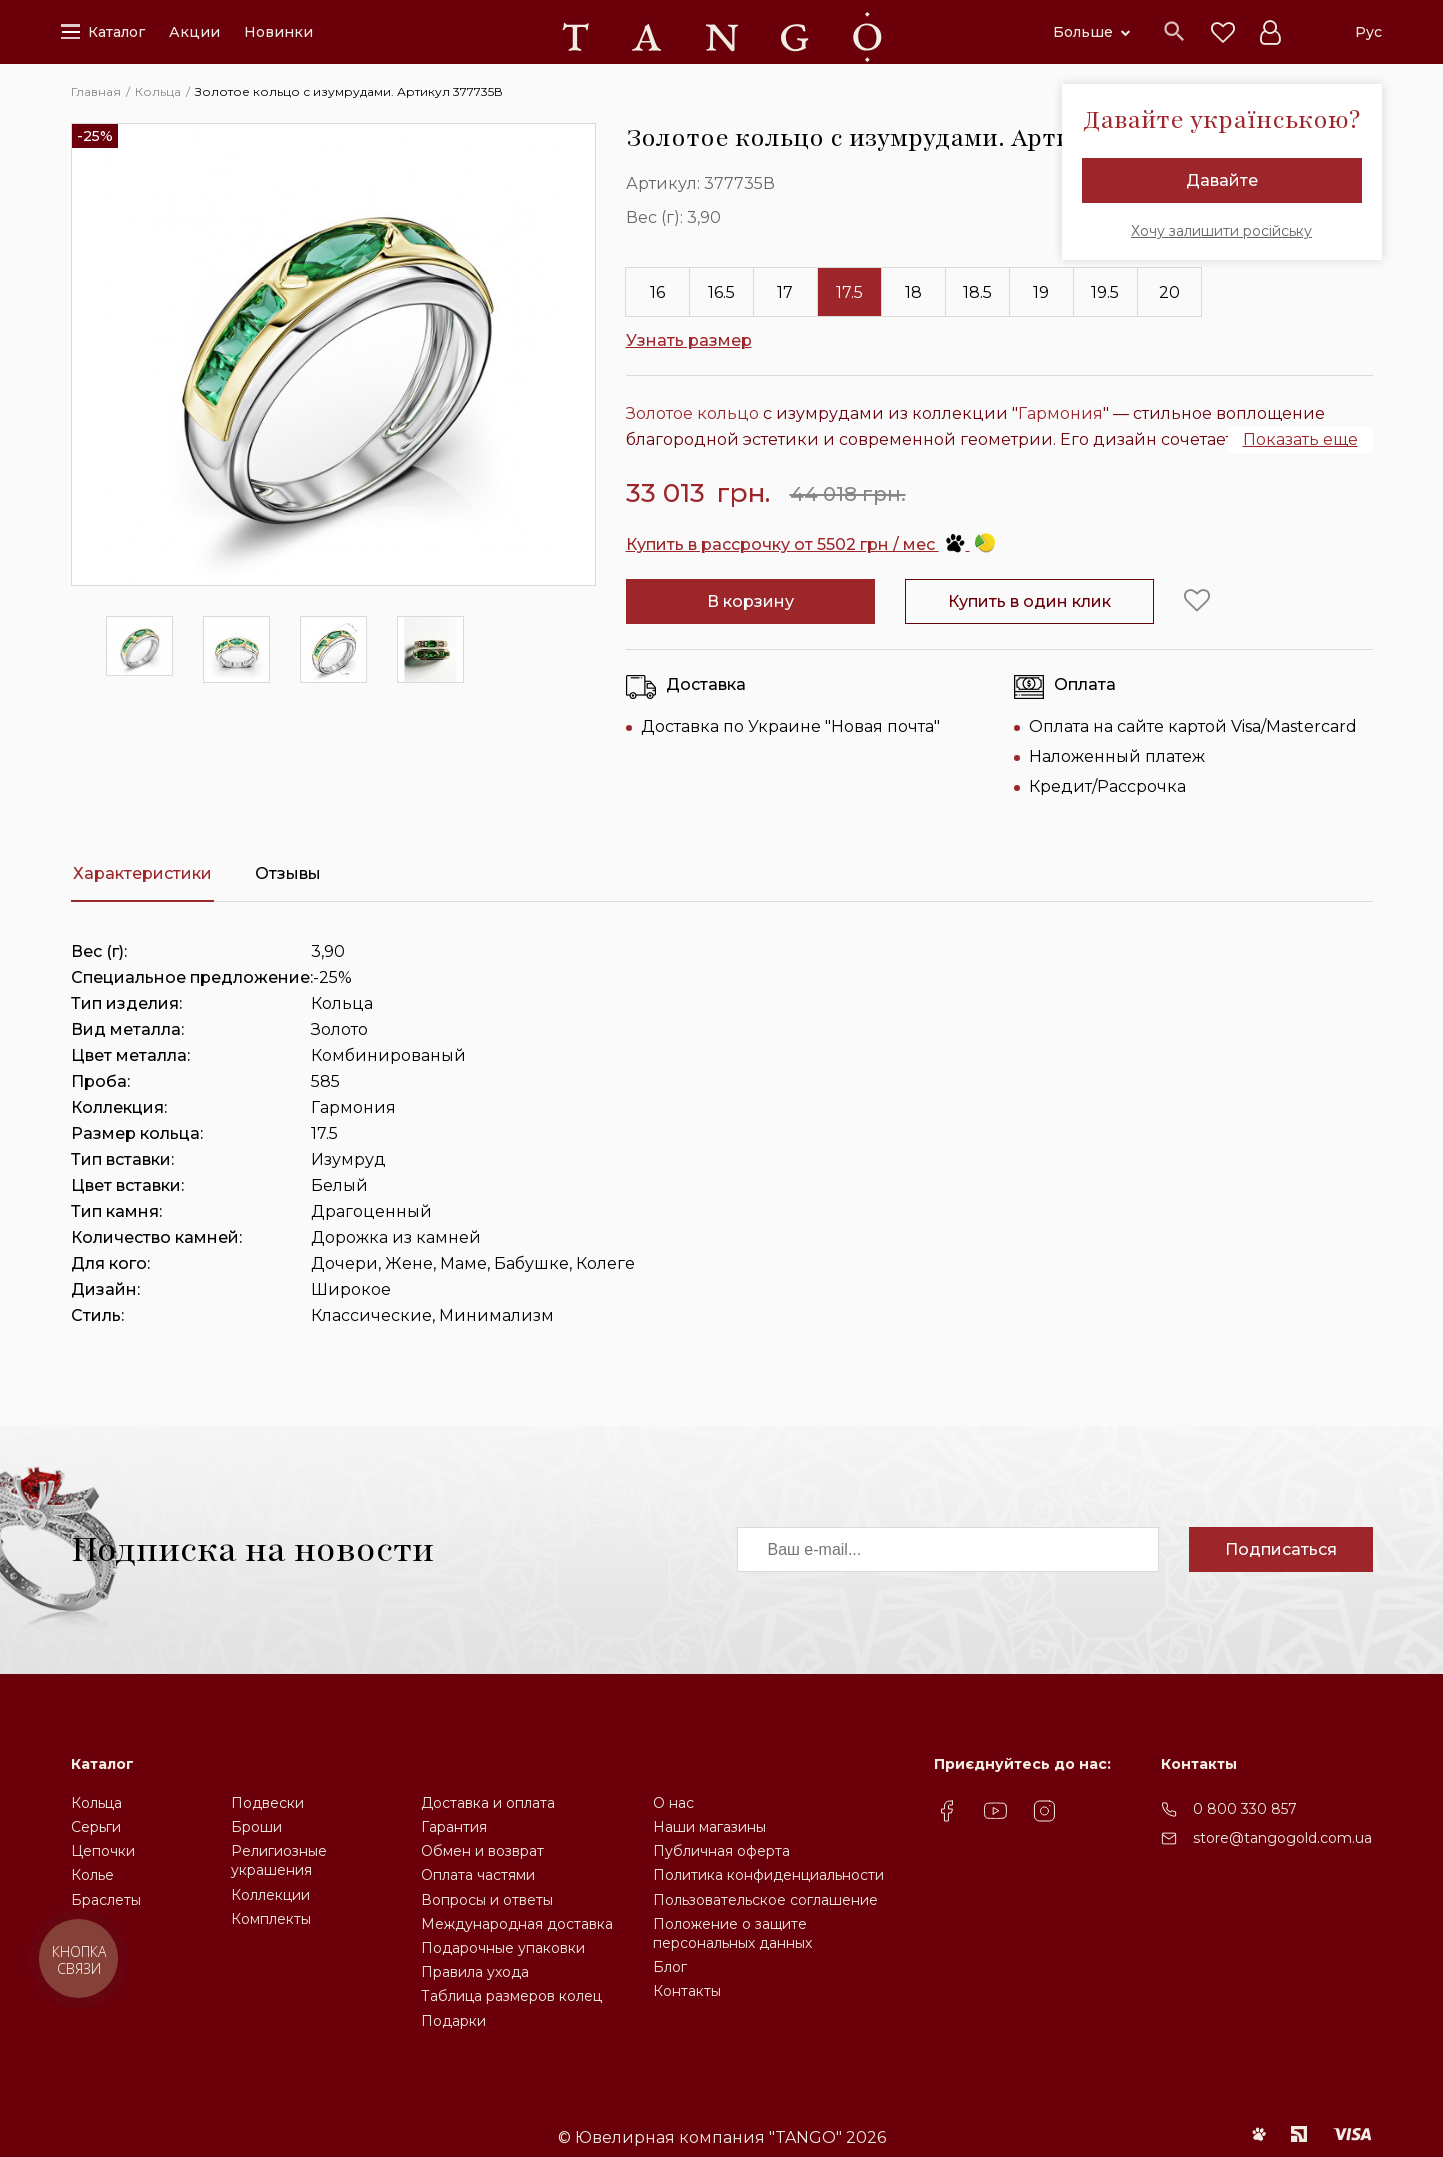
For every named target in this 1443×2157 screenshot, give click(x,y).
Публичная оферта (721, 1851)
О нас (673, 1803)
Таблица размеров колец (511, 1996)
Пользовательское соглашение (765, 1900)
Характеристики (142, 873)
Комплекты (271, 1919)
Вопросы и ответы (487, 1900)
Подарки (453, 2021)
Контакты (687, 1991)
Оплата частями (478, 1875)
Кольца (96, 1803)
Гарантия (454, 1827)
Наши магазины (709, 1827)
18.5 (977, 292)
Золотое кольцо (692, 413)
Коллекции (270, 1895)
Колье (92, 1875)
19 (1041, 292)
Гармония (1060, 413)
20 (1169, 292)
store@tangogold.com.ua (1282, 1838)
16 (657, 292)
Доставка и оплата (488, 1803)
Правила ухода (475, 1972)
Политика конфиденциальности (768, 1875)
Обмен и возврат (482, 1851)
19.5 (1105, 292)
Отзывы (288, 873)
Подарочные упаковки (503, 1948)
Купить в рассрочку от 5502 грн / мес (810, 544)
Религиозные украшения (279, 1860)
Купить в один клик (1029, 601)
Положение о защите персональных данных (732, 1933)
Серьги (96, 1827)
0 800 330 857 (1245, 1809)
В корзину (750, 601)
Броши (256, 1827)
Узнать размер (689, 340)
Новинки (278, 32)
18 (913, 292)
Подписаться (1281, 1549)
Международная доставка (517, 1924)
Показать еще (1300, 439)
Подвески (267, 1803)
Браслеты (106, 1900)
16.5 (721, 292)
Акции (194, 32)
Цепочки (103, 1851)
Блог (670, 1967)
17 (785, 292)
